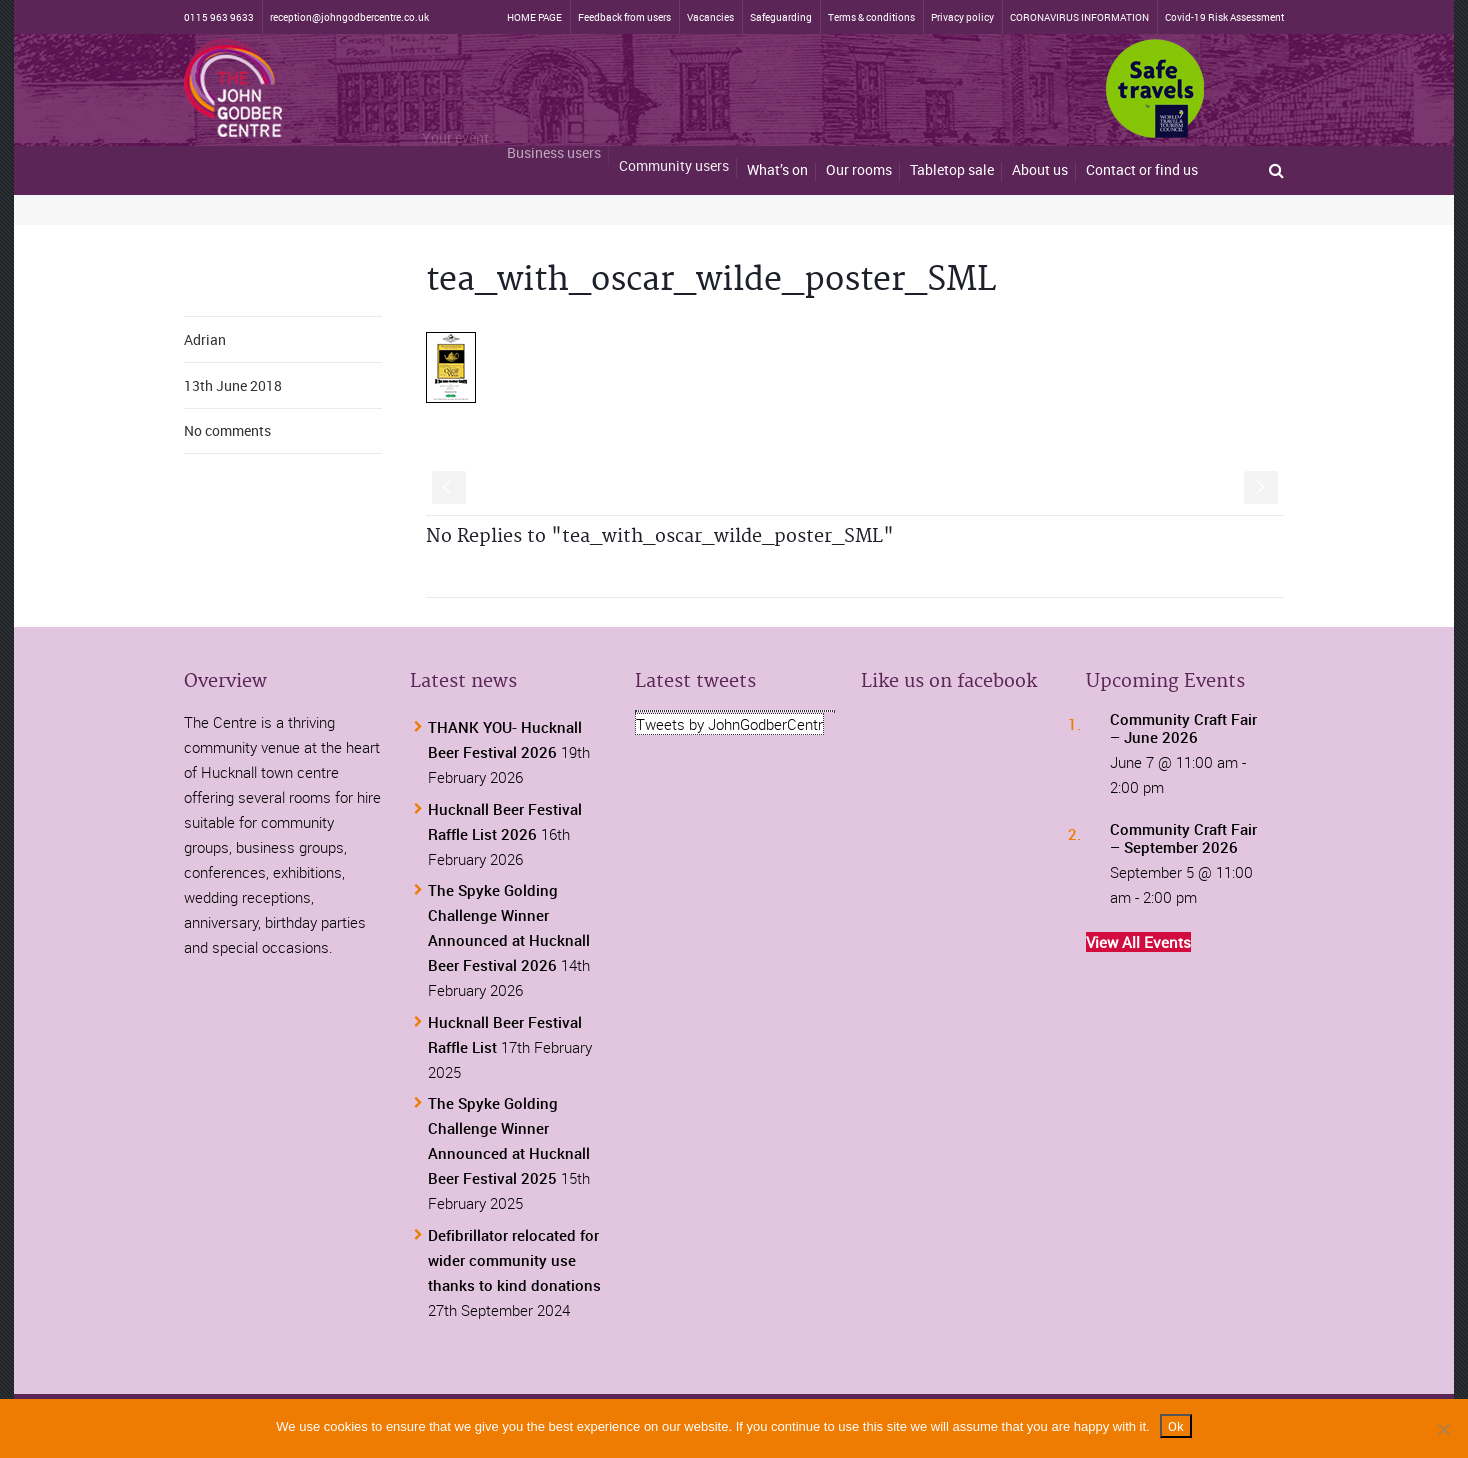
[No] (1443, 1429)
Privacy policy (962, 17)
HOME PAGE (534, 17)
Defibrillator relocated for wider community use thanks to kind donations (514, 1260)
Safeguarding (781, 17)
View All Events (1138, 942)
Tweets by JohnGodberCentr (729, 724)
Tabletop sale (952, 169)
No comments (227, 430)
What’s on (777, 165)
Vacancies (710, 17)
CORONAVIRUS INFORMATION (1079, 17)
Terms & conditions (871, 17)
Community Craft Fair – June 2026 (1183, 728)
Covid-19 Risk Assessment (1224, 17)
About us (1040, 169)
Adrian (205, 339)
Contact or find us (1142, 169)
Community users (674, 152)
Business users (554, 138)
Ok (1176, 1426)
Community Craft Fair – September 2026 (1183, 838)
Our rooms (859, 169)
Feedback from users (624, 17)
